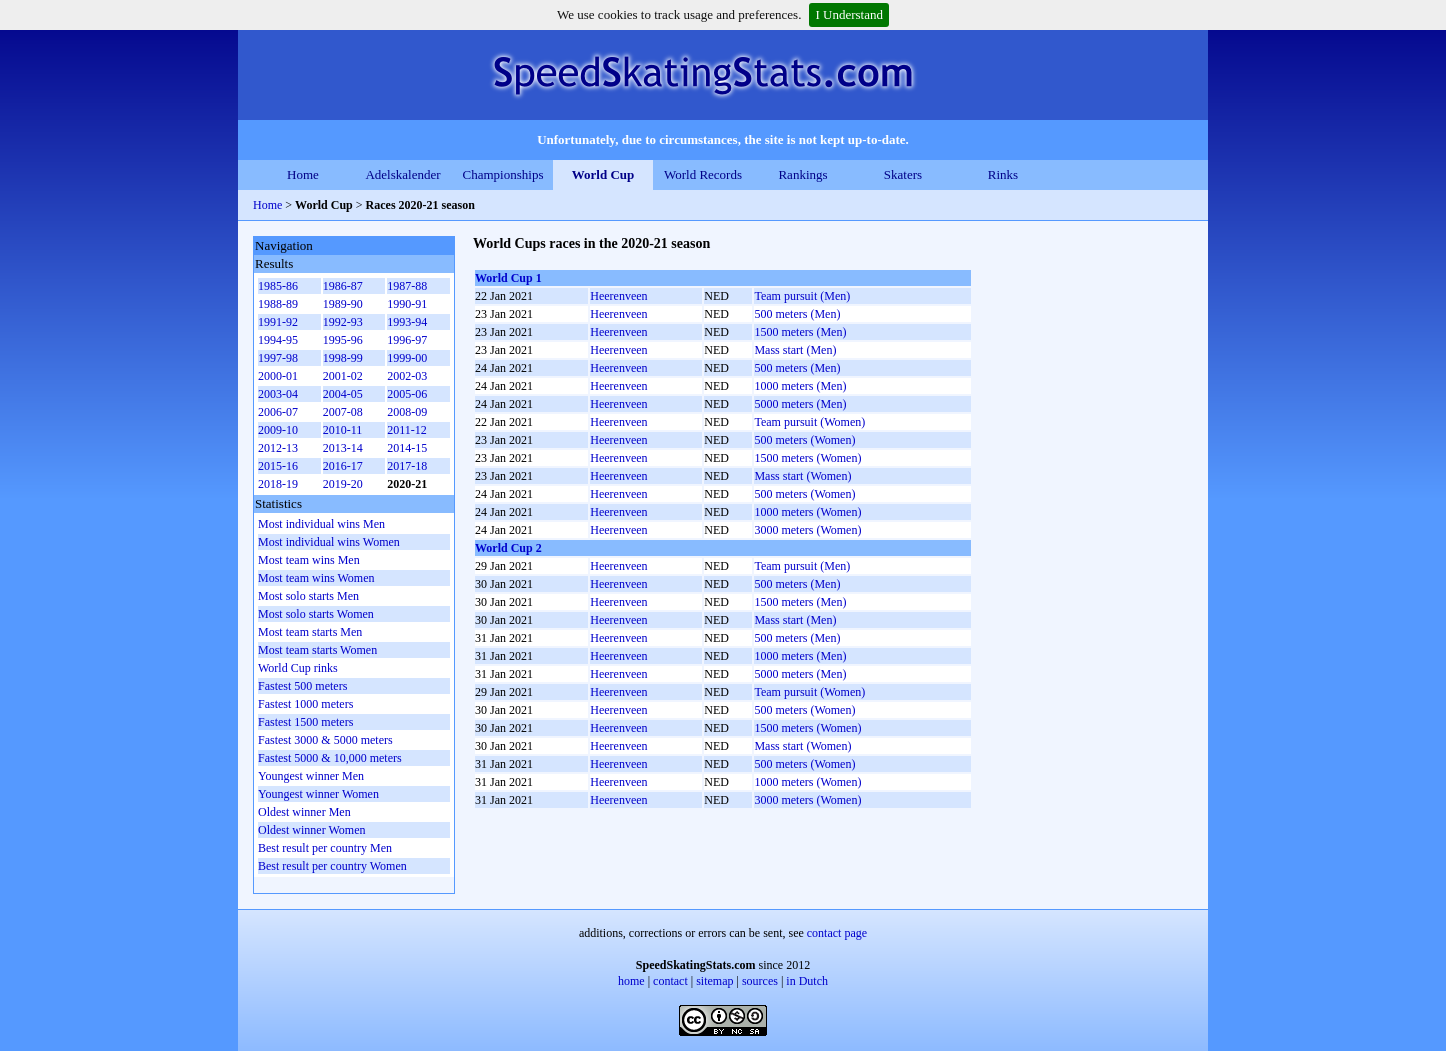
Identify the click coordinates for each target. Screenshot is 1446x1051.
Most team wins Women (316, 578)
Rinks (1003, 174)
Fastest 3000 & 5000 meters (325, 740)
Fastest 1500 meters (305, 722)
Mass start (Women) (802, 476)
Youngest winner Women (318, 794)
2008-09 (407, 412)
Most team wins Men (309, 560)
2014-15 (407, 448)
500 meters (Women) (804, 440)
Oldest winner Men (304, 812)
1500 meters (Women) (807, 458)
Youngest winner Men (311, 776)
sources (760, 981)
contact (670, 981)
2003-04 (278, 394)
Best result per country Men (325, 848)
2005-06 (407, 394)
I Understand (849, 14)
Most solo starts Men (308, 596)
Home (303, 174)
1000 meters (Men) (800, 386)
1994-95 (278, 340)
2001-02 (343, 376)
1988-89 (278, 304)
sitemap (714, 981)
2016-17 (343, 466)
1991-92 (278, 322)
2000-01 (278, 376)
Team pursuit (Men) (802, 296)
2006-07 (278, 412)
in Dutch (807, 981)
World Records (703, 174)
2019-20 (343, 484)
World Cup (603, 174)
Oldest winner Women (311, 830)
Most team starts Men (310, 632)
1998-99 (343, 358)
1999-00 (407, 358)
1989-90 (343, 304)
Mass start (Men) (795, 350)
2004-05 (343, 394)
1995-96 (343, 340)
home (631, 981)
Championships (503, 174)
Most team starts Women (317, 650)
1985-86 (278, 286)
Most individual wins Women (329, 542)
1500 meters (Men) (800, 332)
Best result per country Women (332, 866)
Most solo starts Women (316, 614)
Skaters (903, 174)
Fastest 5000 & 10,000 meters (330, 758)
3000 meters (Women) (807, 530)
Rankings (802, 174)
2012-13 (278, 448)
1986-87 (343, 286)
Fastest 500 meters (302, 686)
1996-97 (407, 340)
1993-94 (407, 322)
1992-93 (343, 322)
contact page (837, 933)
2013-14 (343, 448)
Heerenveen (618, 296)
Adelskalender (402, 174)
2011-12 (407, 430)
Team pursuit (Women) (809, 422)
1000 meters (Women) (807, 512)
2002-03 (407, 376)
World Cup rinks (298, 668)
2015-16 (278, 466)
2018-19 (278, 484)
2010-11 (343, 430)
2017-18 (407, 466)
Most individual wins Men (321, 524)
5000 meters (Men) (800, 404)
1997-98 (278, 358)
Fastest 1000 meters (305, 704)
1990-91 (407, 304)
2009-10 (278, 430)
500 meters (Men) (797, 314)
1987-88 (407, 286)
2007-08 (343, 412)
